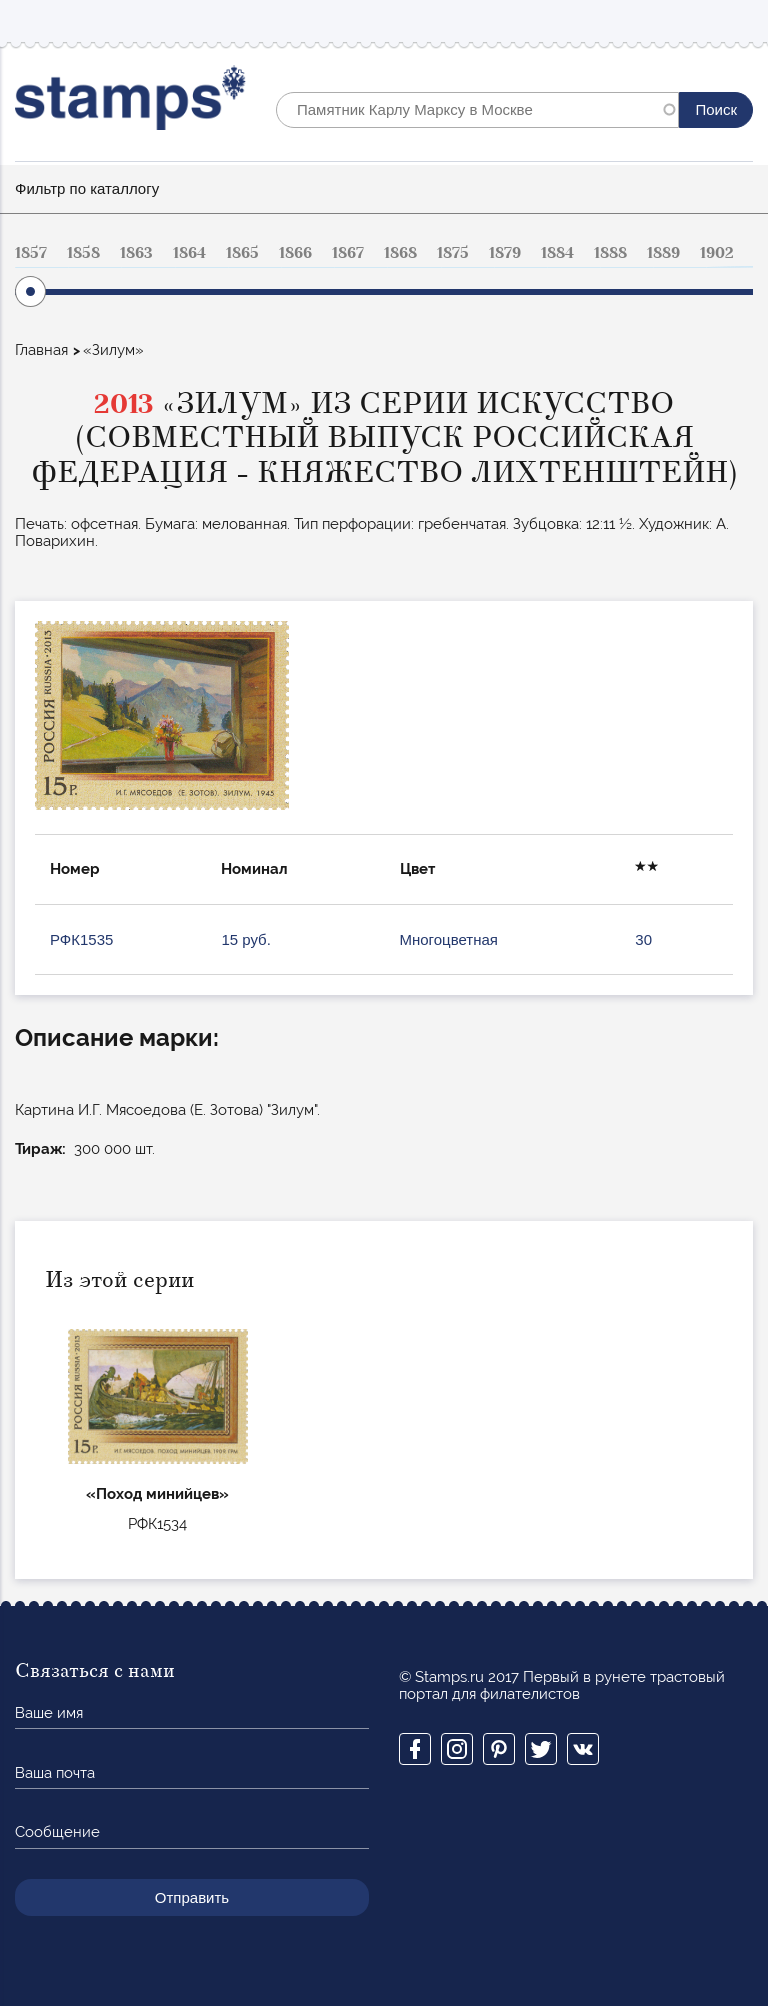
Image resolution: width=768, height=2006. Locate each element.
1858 (83, 253)
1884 (557, 253)
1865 (242, 253)
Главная (41, 350)
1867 (348, 253)
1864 (189, 253)
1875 (453, 253)
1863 (136, 253)
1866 (295, 253)
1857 (31, 253)
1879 (505, 253)
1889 (663, 253)
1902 (717, 253)
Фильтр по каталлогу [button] (87, 188)
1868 (400, 253)
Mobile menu (737, 21)
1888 (610, 253)
